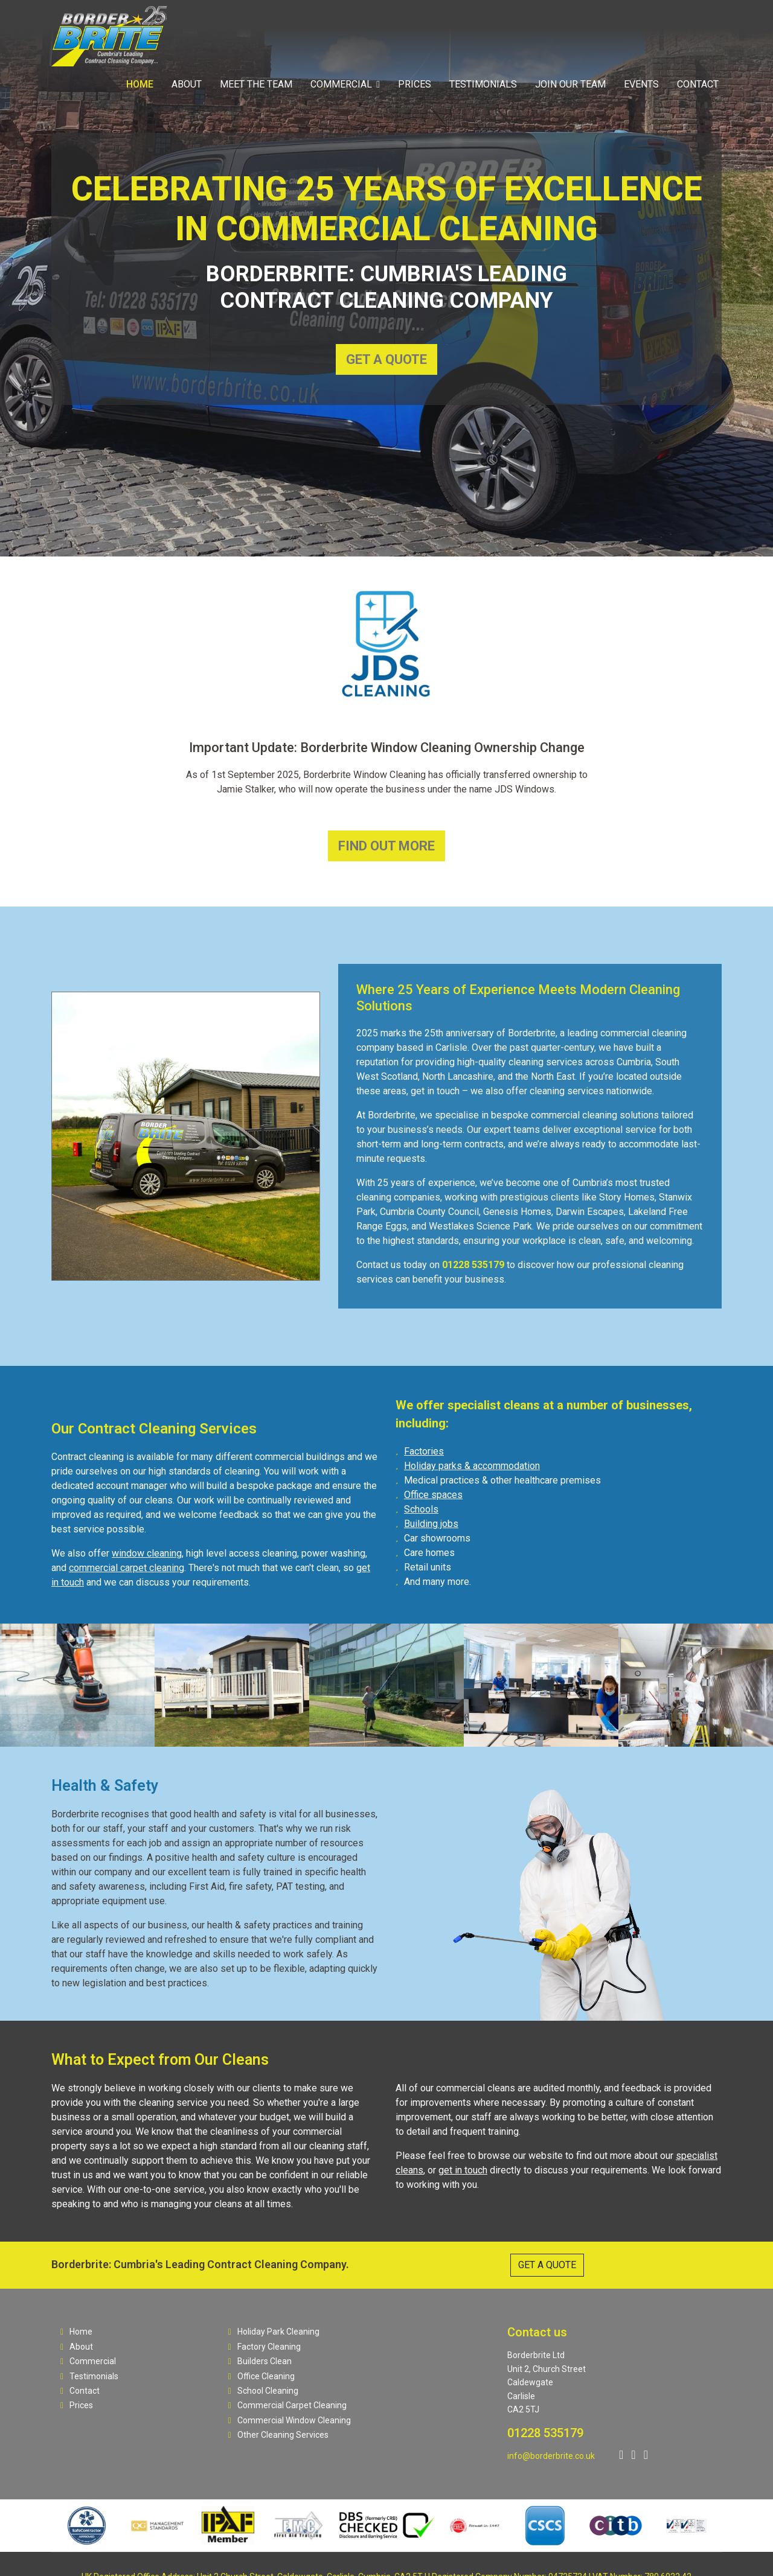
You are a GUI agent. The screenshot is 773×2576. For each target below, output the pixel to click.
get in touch (462, 2170)
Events (641, 84)
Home (139, 84)
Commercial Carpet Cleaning (287, 2405)
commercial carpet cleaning (126, 1567)
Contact (698, 84)
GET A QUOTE (386, 359)
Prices (414, 84)
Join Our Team (570, 84)
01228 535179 (545, 2433)
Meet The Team (256, 84)
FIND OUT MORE (386, 845)
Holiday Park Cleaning (273, 2331)
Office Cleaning (261, 2376)
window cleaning (147, 1553)
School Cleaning (263, 2391)
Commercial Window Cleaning (289, 2420)
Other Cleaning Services (278, 2435)
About (187, 84)
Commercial (341, 84)
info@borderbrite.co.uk (551, 2456)
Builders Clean (260, 2361)
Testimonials (483, 84)
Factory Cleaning (264, 2346)
